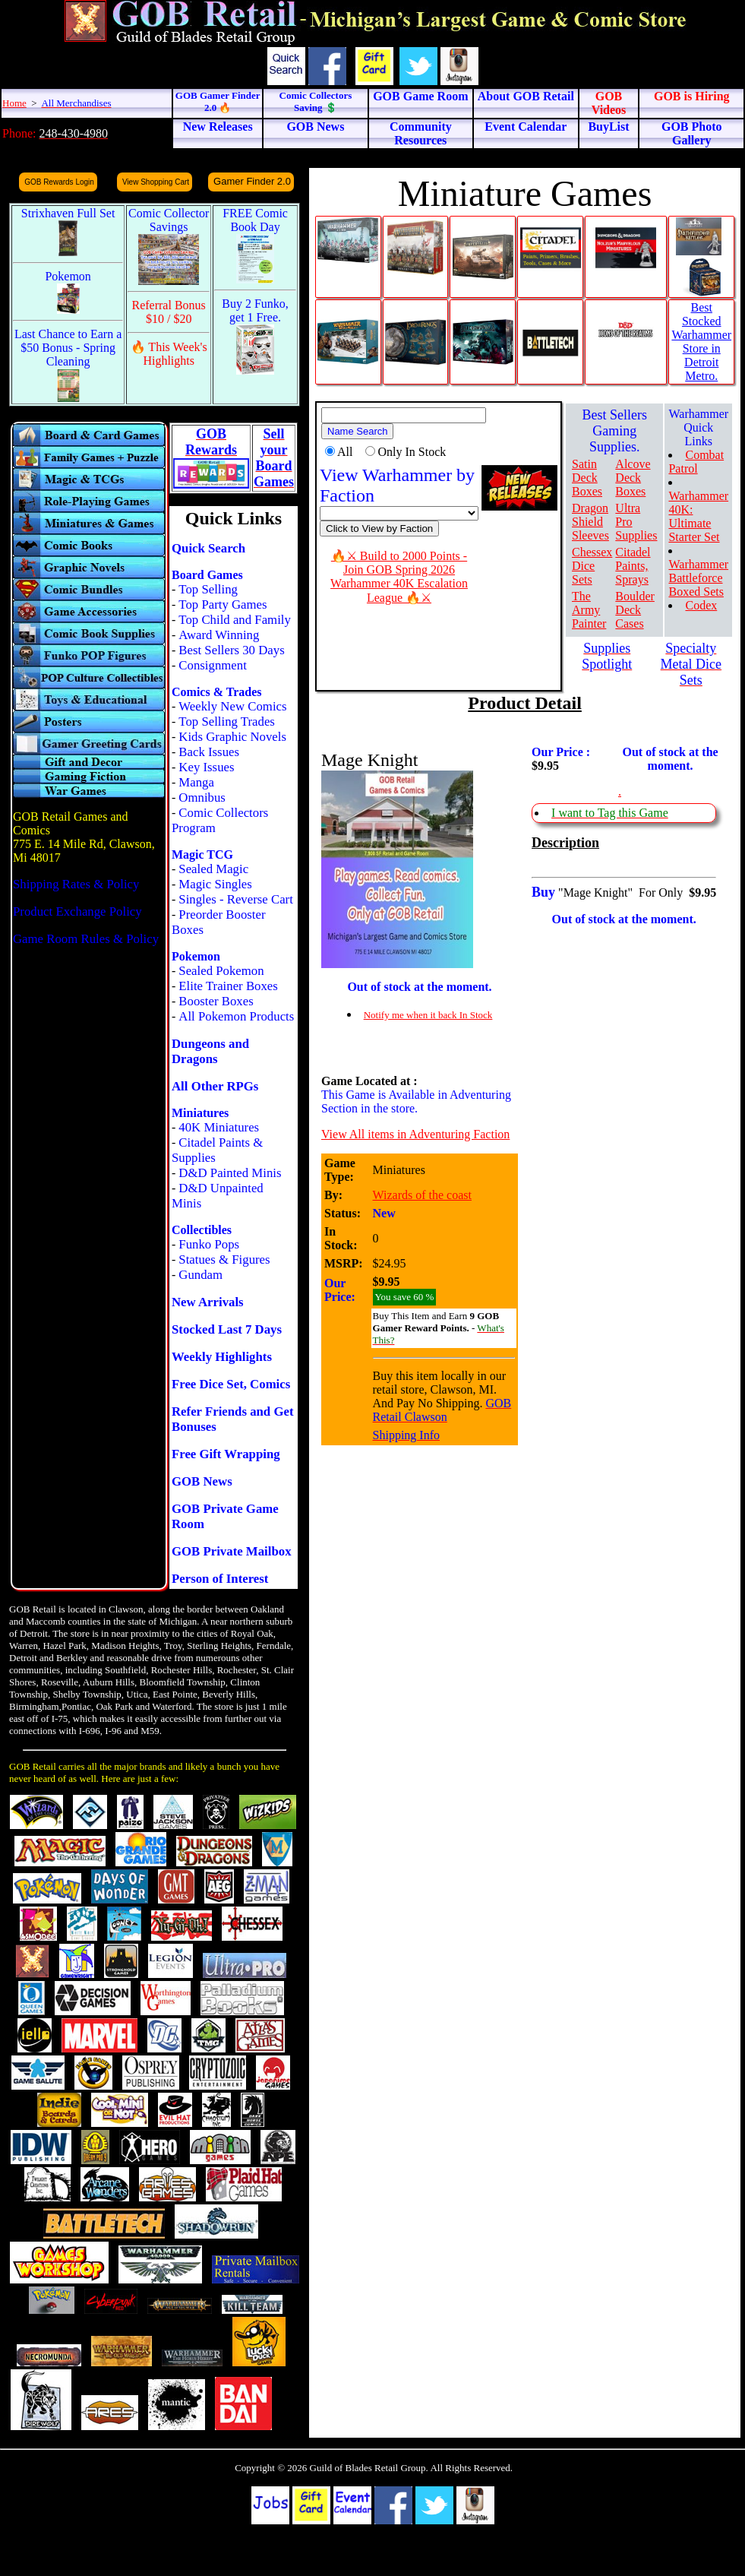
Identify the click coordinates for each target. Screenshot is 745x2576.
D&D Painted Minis (229, 1173)
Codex (701, 605)
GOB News (202, 1481)
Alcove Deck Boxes (632, 477)
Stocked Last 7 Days (227, 1329)
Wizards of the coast (422, 1194)
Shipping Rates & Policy (76, 884)
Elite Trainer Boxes (228, 986)
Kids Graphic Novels (232, 736)
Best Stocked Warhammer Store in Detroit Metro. (701, 341)
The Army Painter (589, 610)
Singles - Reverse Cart (235, 899)
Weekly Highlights (222, 1357)
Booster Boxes (215, 1001)
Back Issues (208, 752)
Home (14, 103)
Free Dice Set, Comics (231, 1384)
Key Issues (206, 767)
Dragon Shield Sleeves (590, 522)
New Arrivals (208, 1302)
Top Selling (208, 589)
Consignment (212, 665)
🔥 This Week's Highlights (169, 353)
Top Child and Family (234, 619)
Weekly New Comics (232, 706)
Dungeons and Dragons (210, 1051)
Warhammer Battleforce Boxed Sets (698, 578)
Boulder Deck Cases (635, 610)
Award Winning (218, 635)
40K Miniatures (218, 1127)
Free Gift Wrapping (226, 1454)
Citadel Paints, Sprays (632, 566)
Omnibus (202, 797)
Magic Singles (214, 884)
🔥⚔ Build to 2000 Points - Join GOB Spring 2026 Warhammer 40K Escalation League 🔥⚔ (399, 576)
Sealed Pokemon (221, 971)
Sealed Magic (213, 869)
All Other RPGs (215, 1086)
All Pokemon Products (236, 1016)
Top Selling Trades (226, 721)
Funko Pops (208, 1244)
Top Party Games (222, 604)
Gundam (200, 1274)
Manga (196, 782)
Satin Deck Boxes (587, 477)
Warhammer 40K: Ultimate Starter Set (698, 516)
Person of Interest (220, 1578)
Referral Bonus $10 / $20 (169, 312)
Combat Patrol (696, 461)
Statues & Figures (224, 1259)
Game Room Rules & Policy (86, 939)
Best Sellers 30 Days (231, 650)
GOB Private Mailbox (232, 1551)
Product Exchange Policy (77, 911)
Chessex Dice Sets (592, 566)
